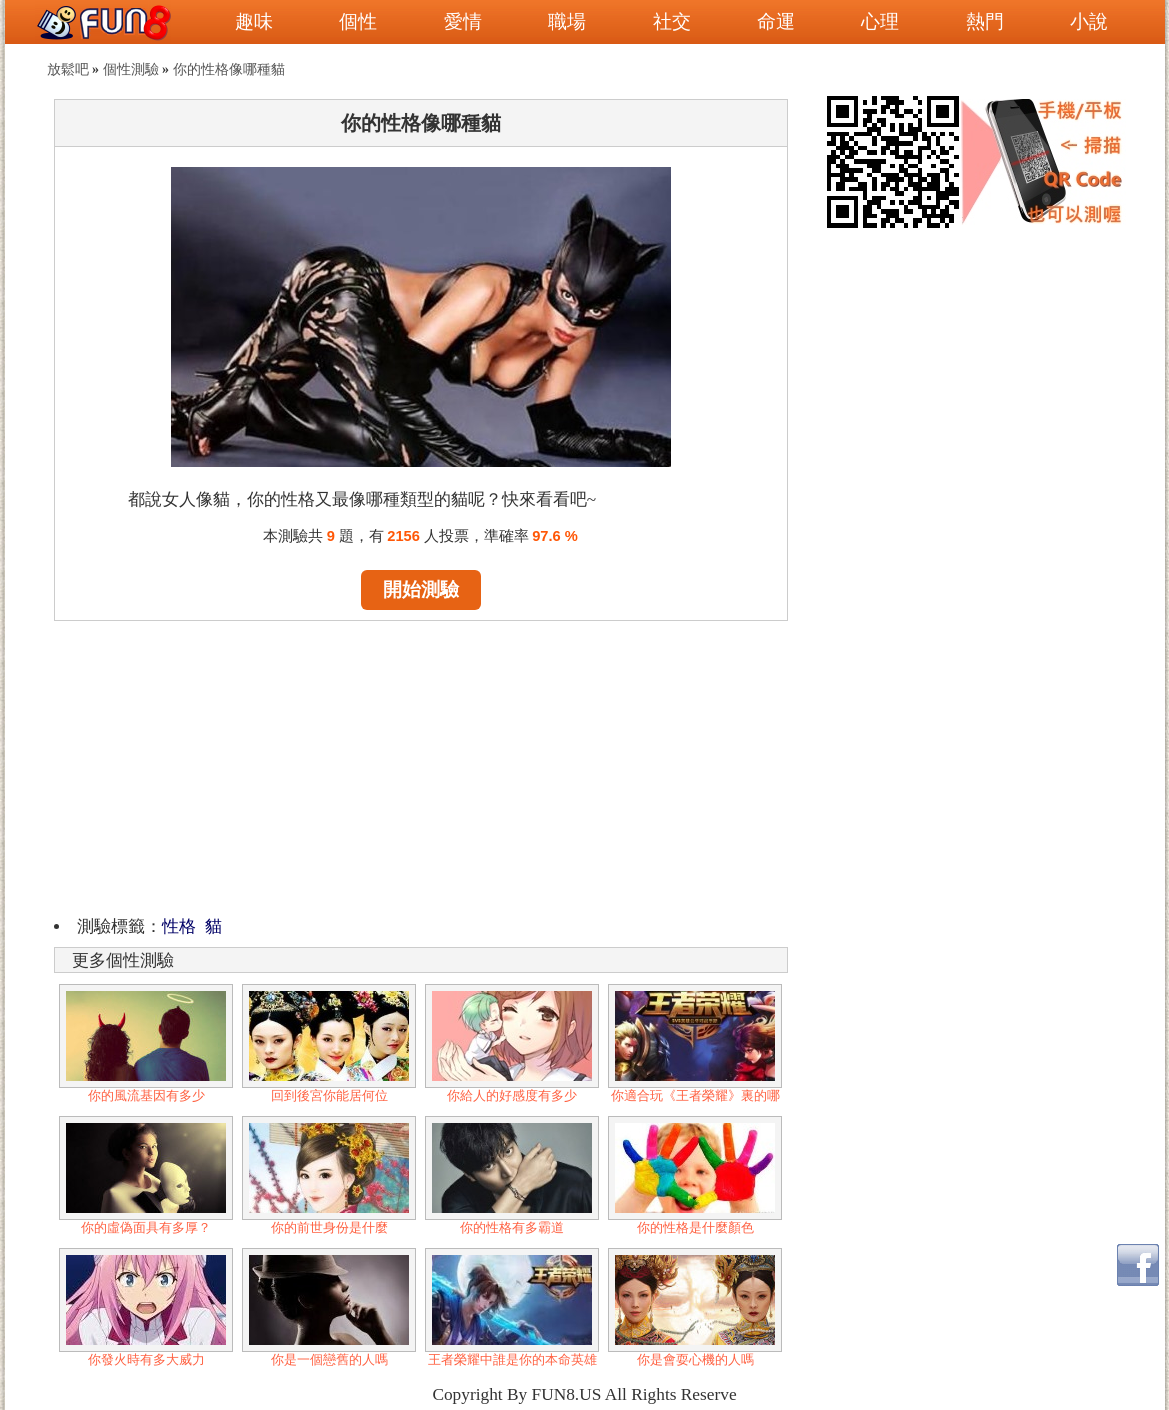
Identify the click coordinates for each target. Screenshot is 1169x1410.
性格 (179, 926)
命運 (776, 21)
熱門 (985, 21)
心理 (880, 21)
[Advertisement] (421, 765)
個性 (358, 21)
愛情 (463, 21)
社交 (672, 21)
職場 (567, 21)
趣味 (254, 21)
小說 (1089, 21)
